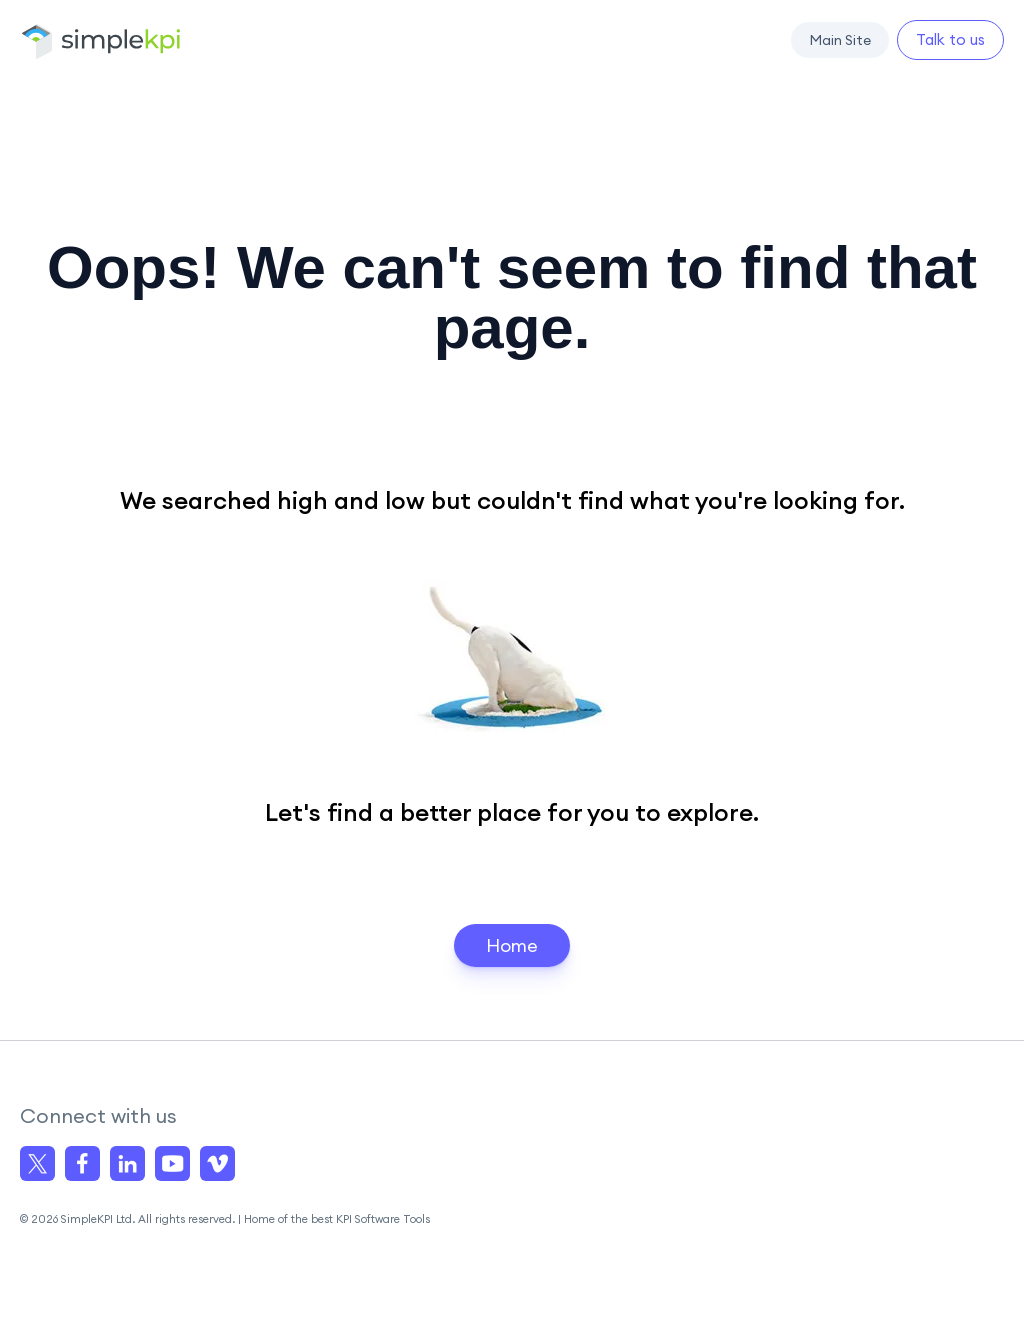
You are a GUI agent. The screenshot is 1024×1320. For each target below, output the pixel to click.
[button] (840, 40)
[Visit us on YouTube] (172, 1163)
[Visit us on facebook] (82, 1163)
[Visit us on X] (37, 1163)
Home (512, 945)
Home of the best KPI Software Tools (337, 1219)
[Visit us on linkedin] (127, 1163)
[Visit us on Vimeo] (217, 1163)
